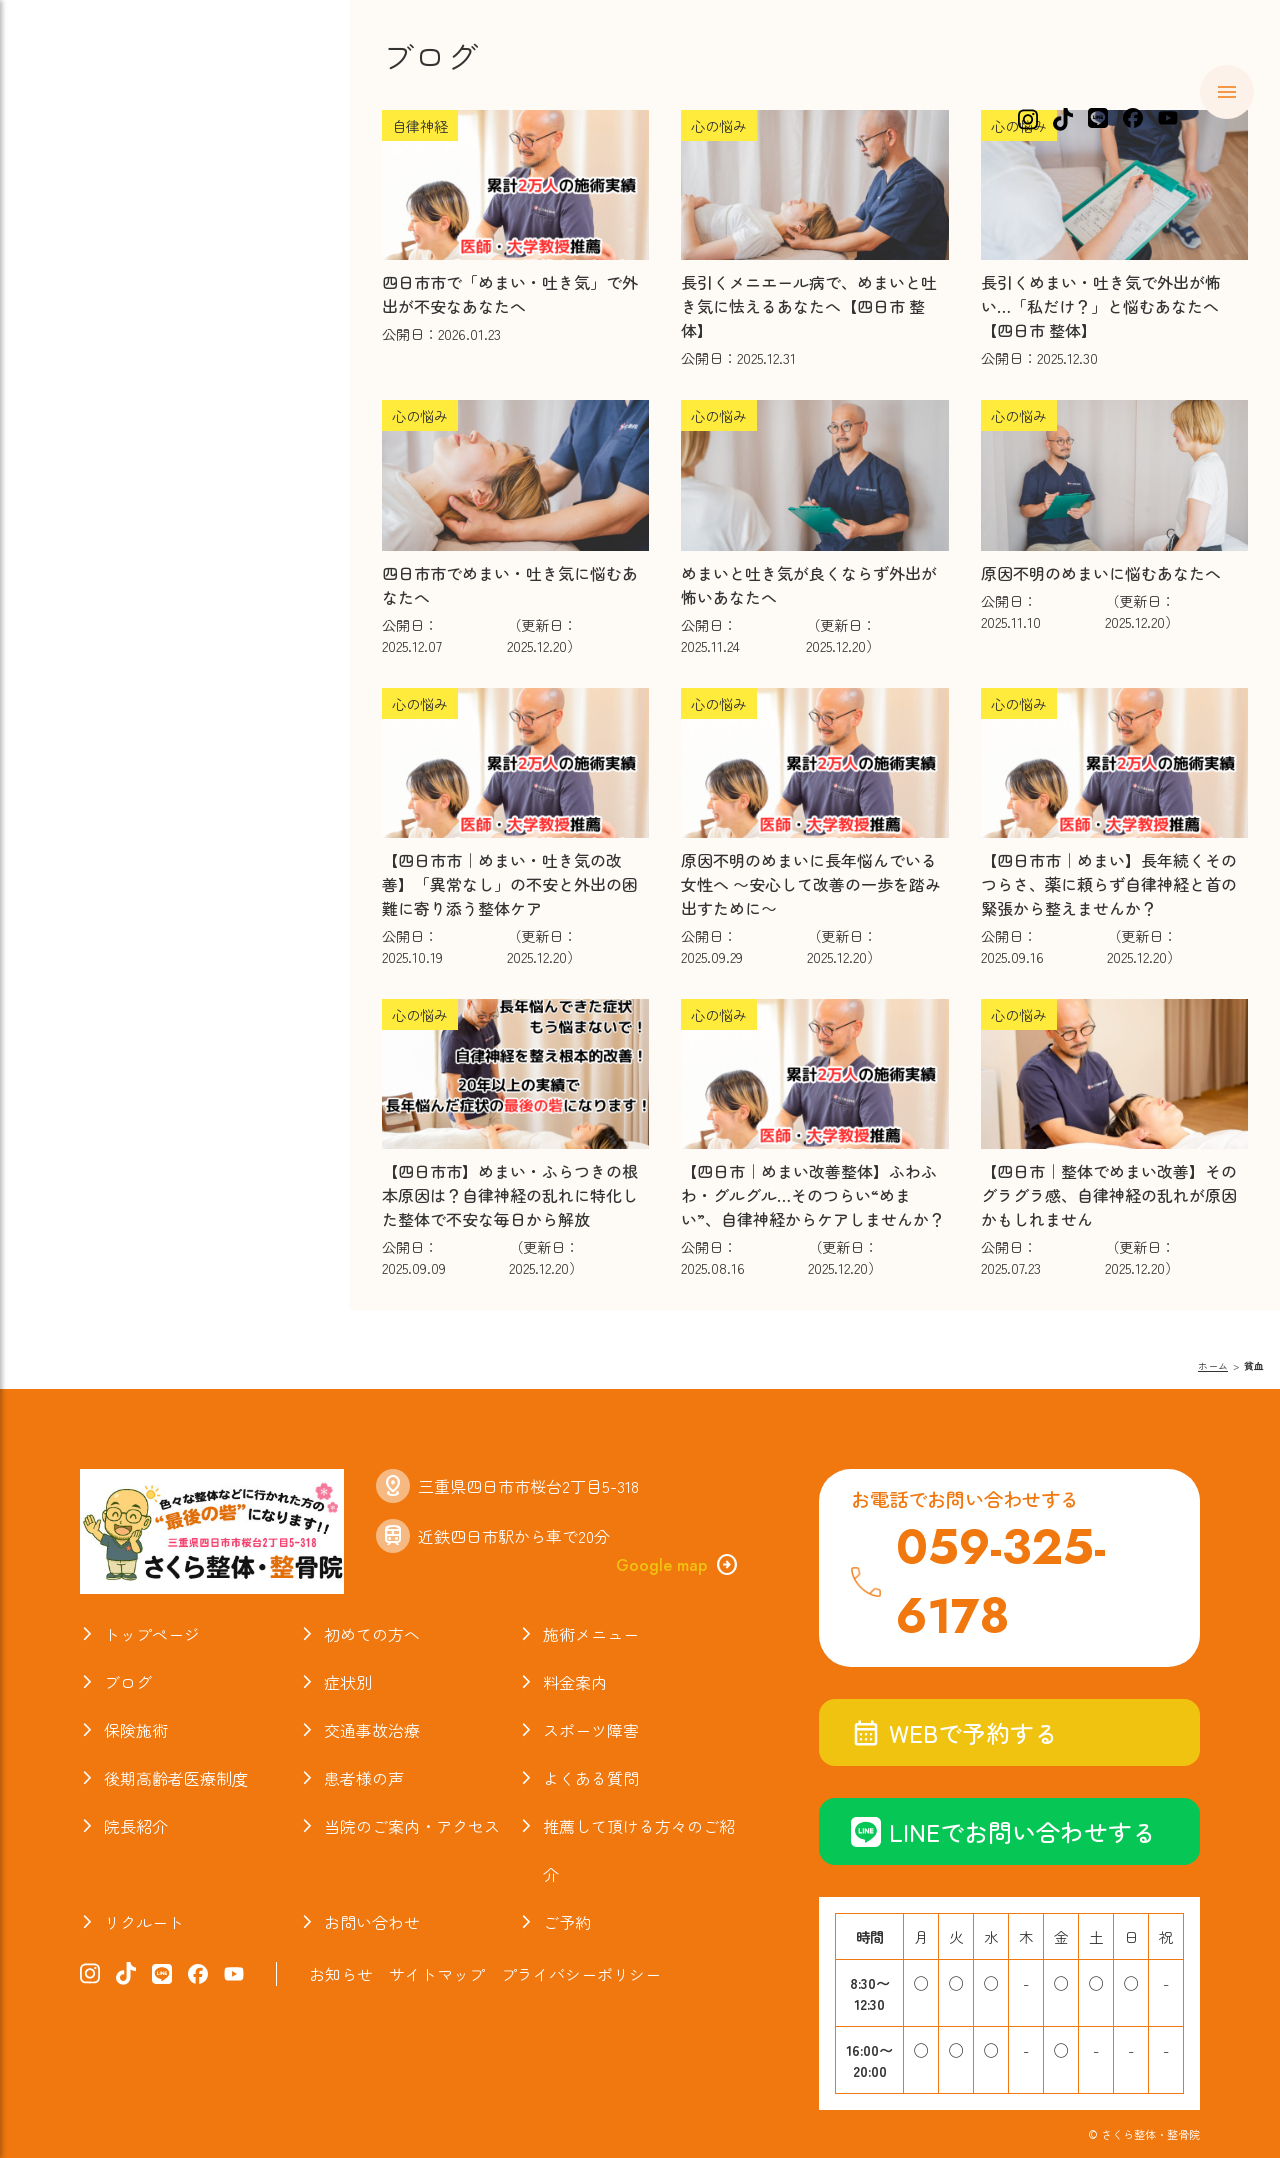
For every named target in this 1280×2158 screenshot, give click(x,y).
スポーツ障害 (120, 422)
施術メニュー (120, 230)
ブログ (88, 537)
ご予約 (567, 1922)
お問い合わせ (372, 1922)
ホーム (88, 153)
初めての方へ (120, 191)
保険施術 (99, 345)
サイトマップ (437, 1974)
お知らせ (99, 652)
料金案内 (99, 306)
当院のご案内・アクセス (172, 614)
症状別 (88, 268)
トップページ (152, 1634)
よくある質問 (120, 460)
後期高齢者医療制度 (176, 1778)
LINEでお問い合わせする (1003, 1831)
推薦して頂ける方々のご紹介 (639, 1850)
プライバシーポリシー (581, 1974)
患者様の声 (364, 1778)
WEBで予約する (954, 1732)
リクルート (144, 1922)
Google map (677, 1565)
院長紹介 (99, 575)
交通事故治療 (120, 383)
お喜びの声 (109, 498)
